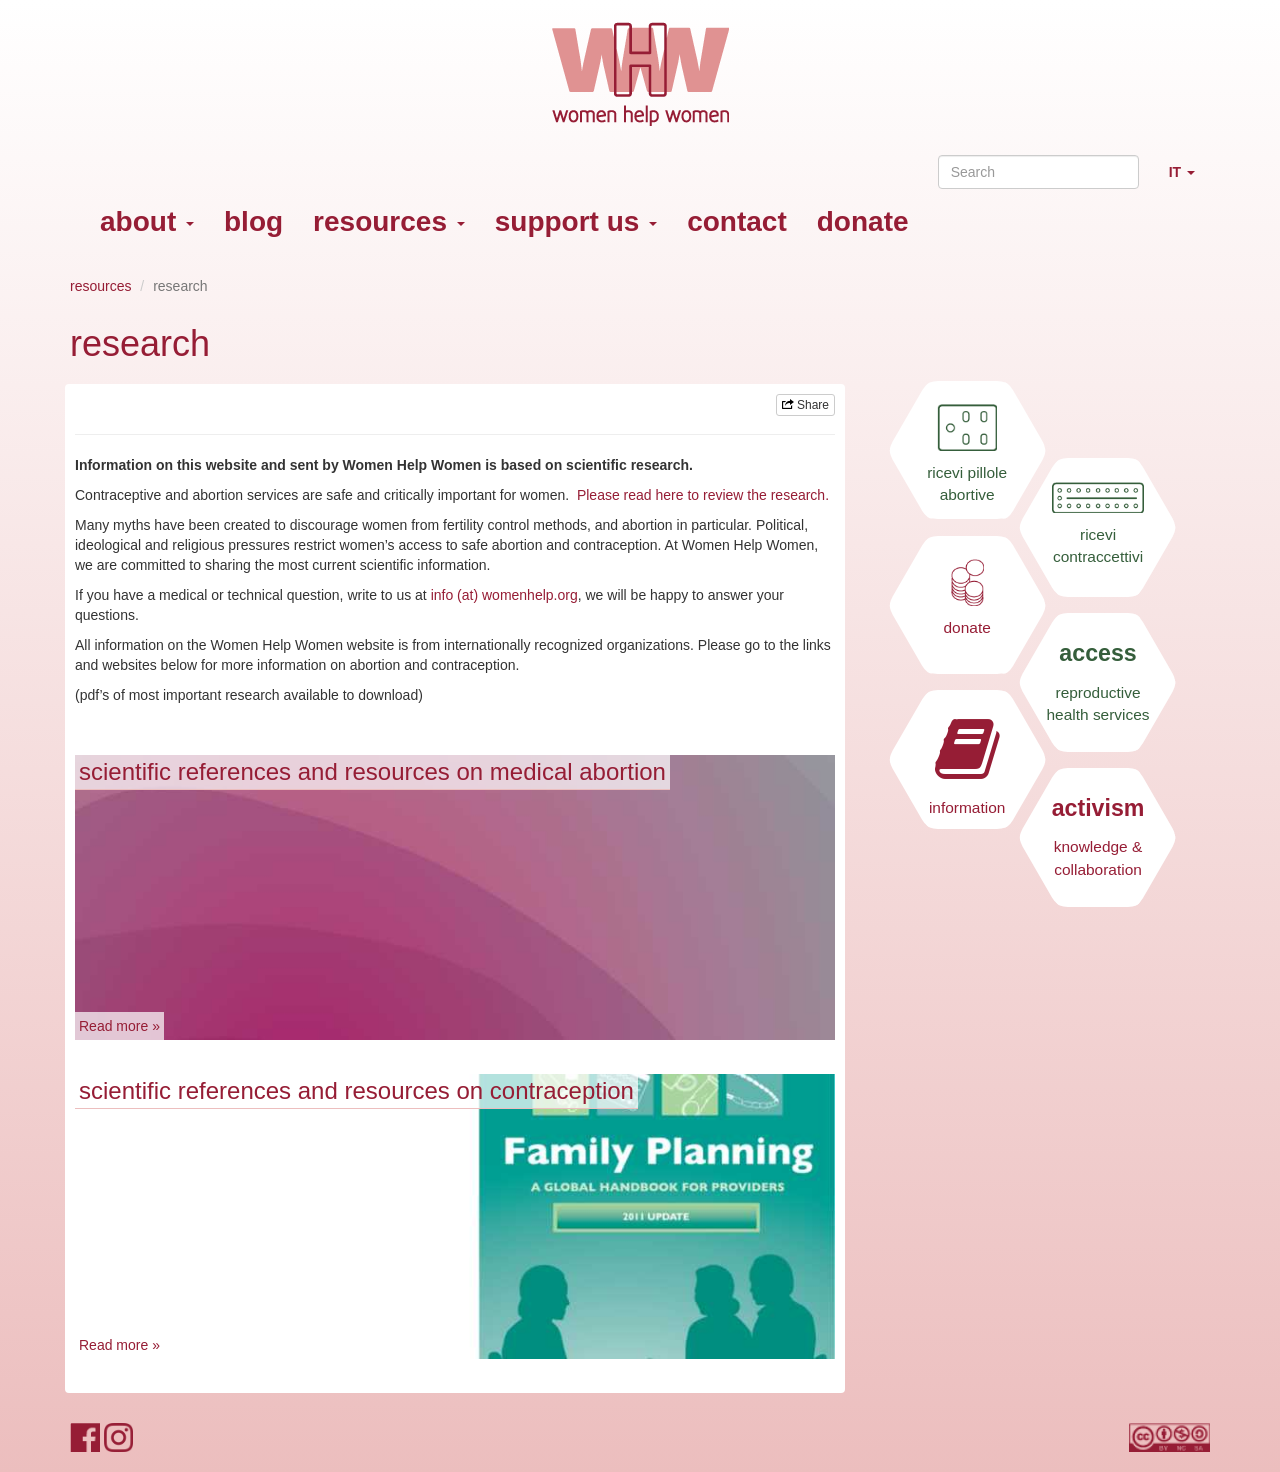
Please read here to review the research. (703, 495)
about (147, 221)
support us (576, 221)
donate (863, 221)
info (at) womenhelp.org (504, 595)
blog (253, 221)
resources (389, 221)
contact (737, 221)
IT (1189, 180)
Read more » (119, 1026)
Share (805, 405)
